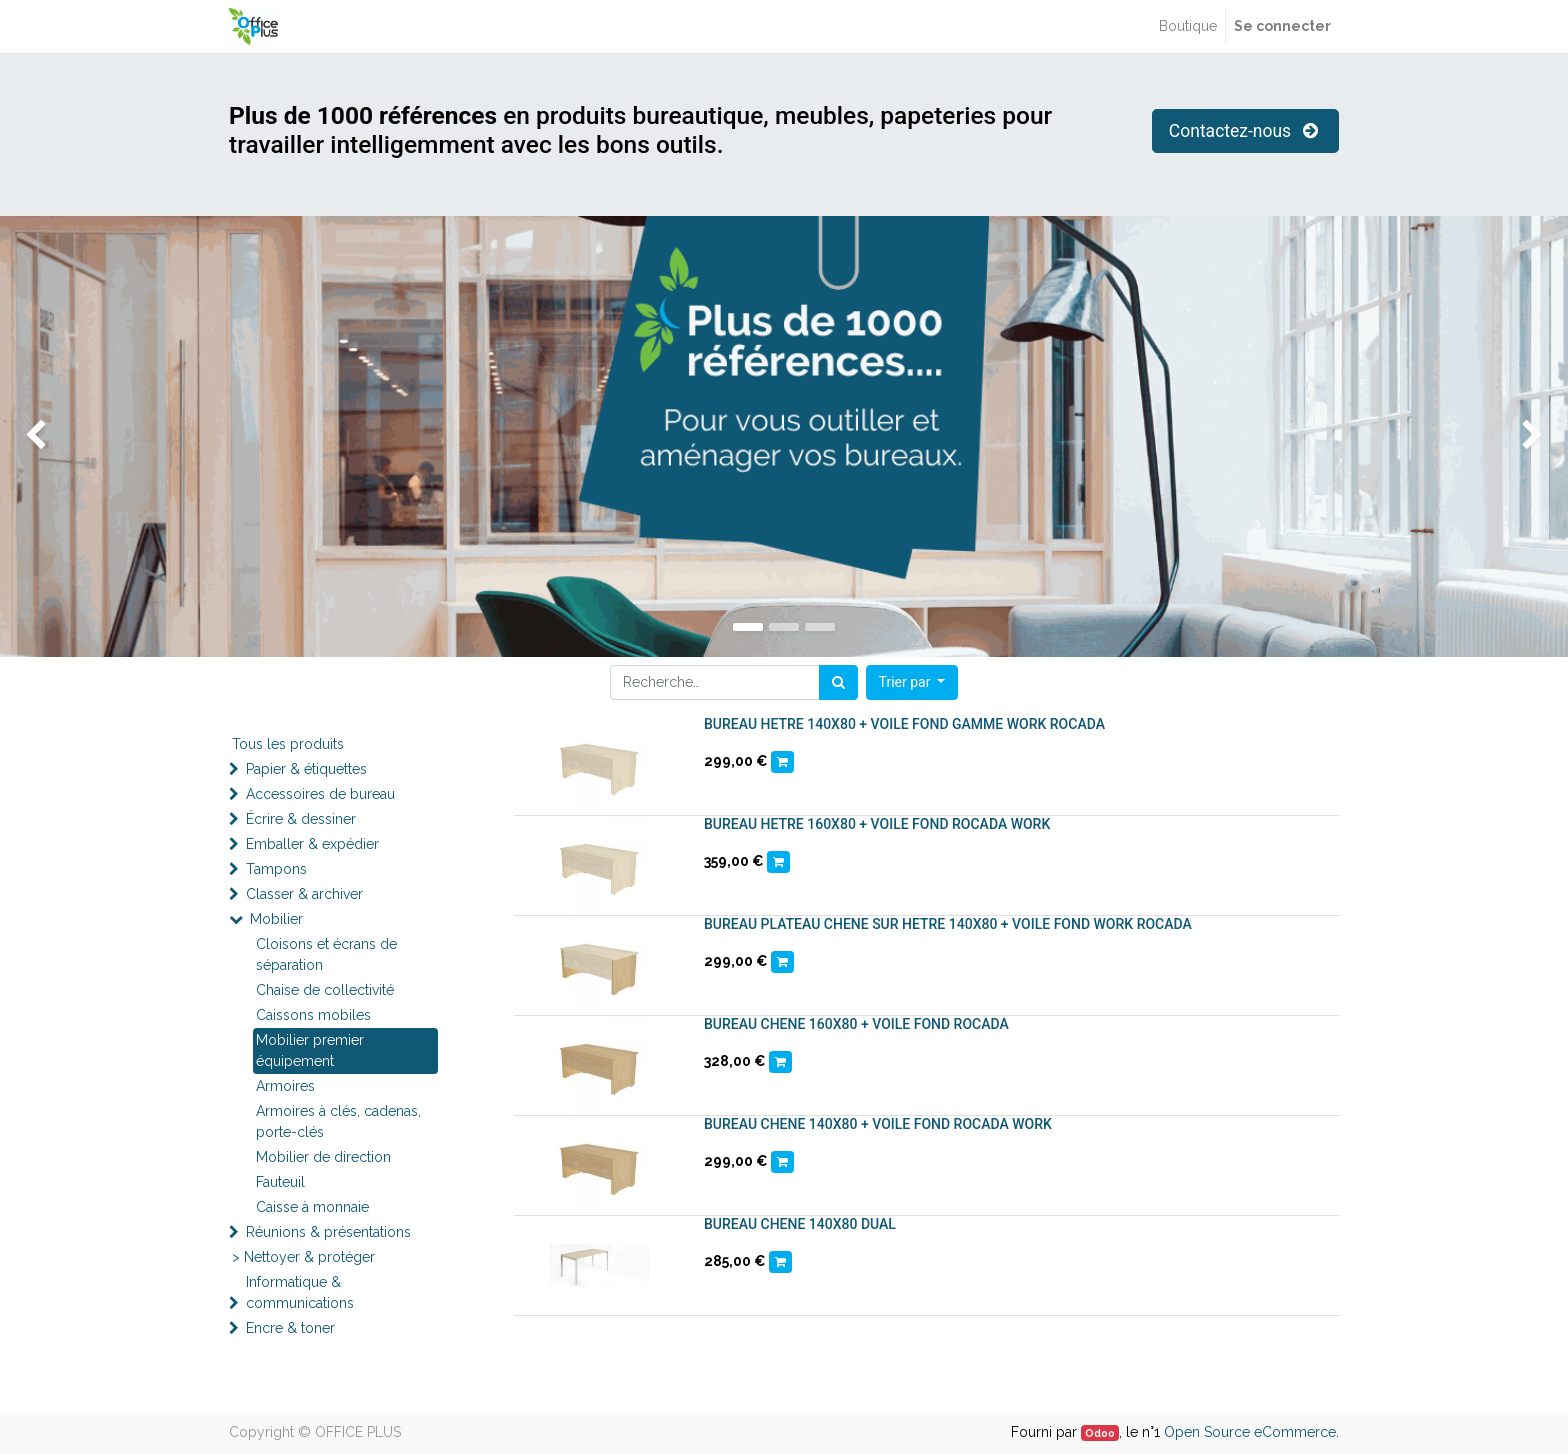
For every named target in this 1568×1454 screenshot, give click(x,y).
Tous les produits (288, 744)
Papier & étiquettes (306, 769)
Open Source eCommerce (1250, 1432)
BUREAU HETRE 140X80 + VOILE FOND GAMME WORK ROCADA (904, 724)
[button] (912, 682)
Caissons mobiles (313, 1015)
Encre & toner (290, 1328)
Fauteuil (280, 1182)
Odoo (1100, 1433)
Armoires (285, 1086)
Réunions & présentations (328, 1232)
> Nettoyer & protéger (303, 1257)
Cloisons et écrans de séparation (326, 954)
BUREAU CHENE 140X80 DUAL (800, 1224)
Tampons (276, 869)
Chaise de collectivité (325, 990)
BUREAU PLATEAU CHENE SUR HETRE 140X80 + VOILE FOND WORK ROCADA (948, 924)
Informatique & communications (300, 1292)
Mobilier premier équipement (310, 1050)
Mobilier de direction (323, 1157)
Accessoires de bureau (320, 794)
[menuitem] (1188, 26)
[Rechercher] (838, 682)
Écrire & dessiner (301, 819)
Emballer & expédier (312, 844)
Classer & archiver (304, 894)
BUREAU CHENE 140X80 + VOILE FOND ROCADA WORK (878, 1124)
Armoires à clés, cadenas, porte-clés (338, 1121)
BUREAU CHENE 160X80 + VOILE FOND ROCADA (856, 1024)
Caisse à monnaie (312, 1207)
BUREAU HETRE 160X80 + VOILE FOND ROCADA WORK (877, 824)
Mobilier (276, 919)
